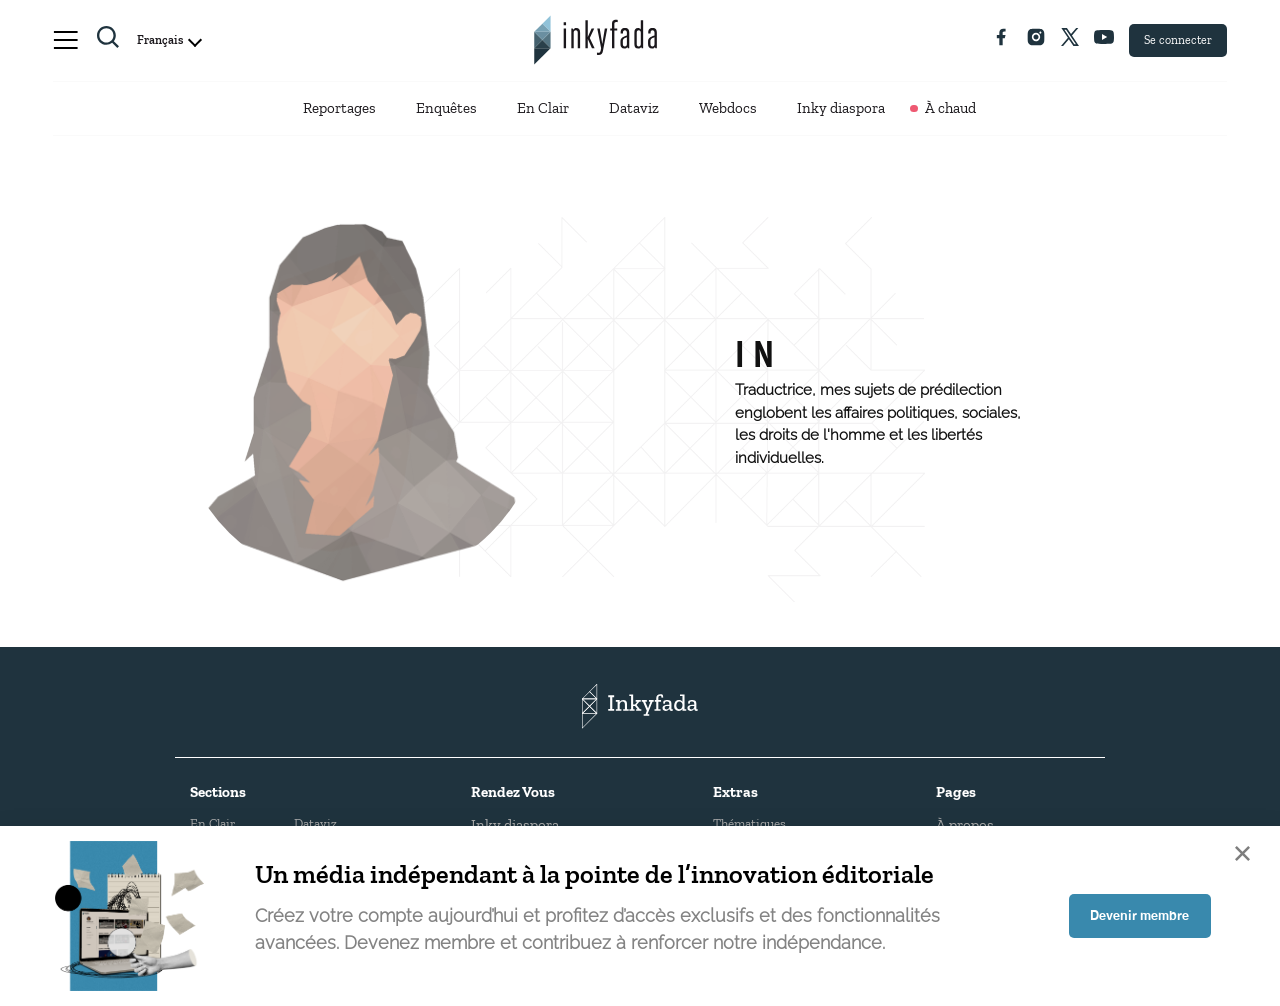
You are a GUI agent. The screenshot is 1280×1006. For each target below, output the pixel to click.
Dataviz (634, 110)
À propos (965, 820)
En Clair (543, 110)
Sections (218, 787)
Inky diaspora (841, 110)
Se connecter (1178, 41)
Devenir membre (1136, 916)
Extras (735, 787)
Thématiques (749, 818)
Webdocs (728, 110)
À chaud (950, 110)
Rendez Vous (513, 787)
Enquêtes (446, 110)
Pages (956, 787)
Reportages (339, 110)
